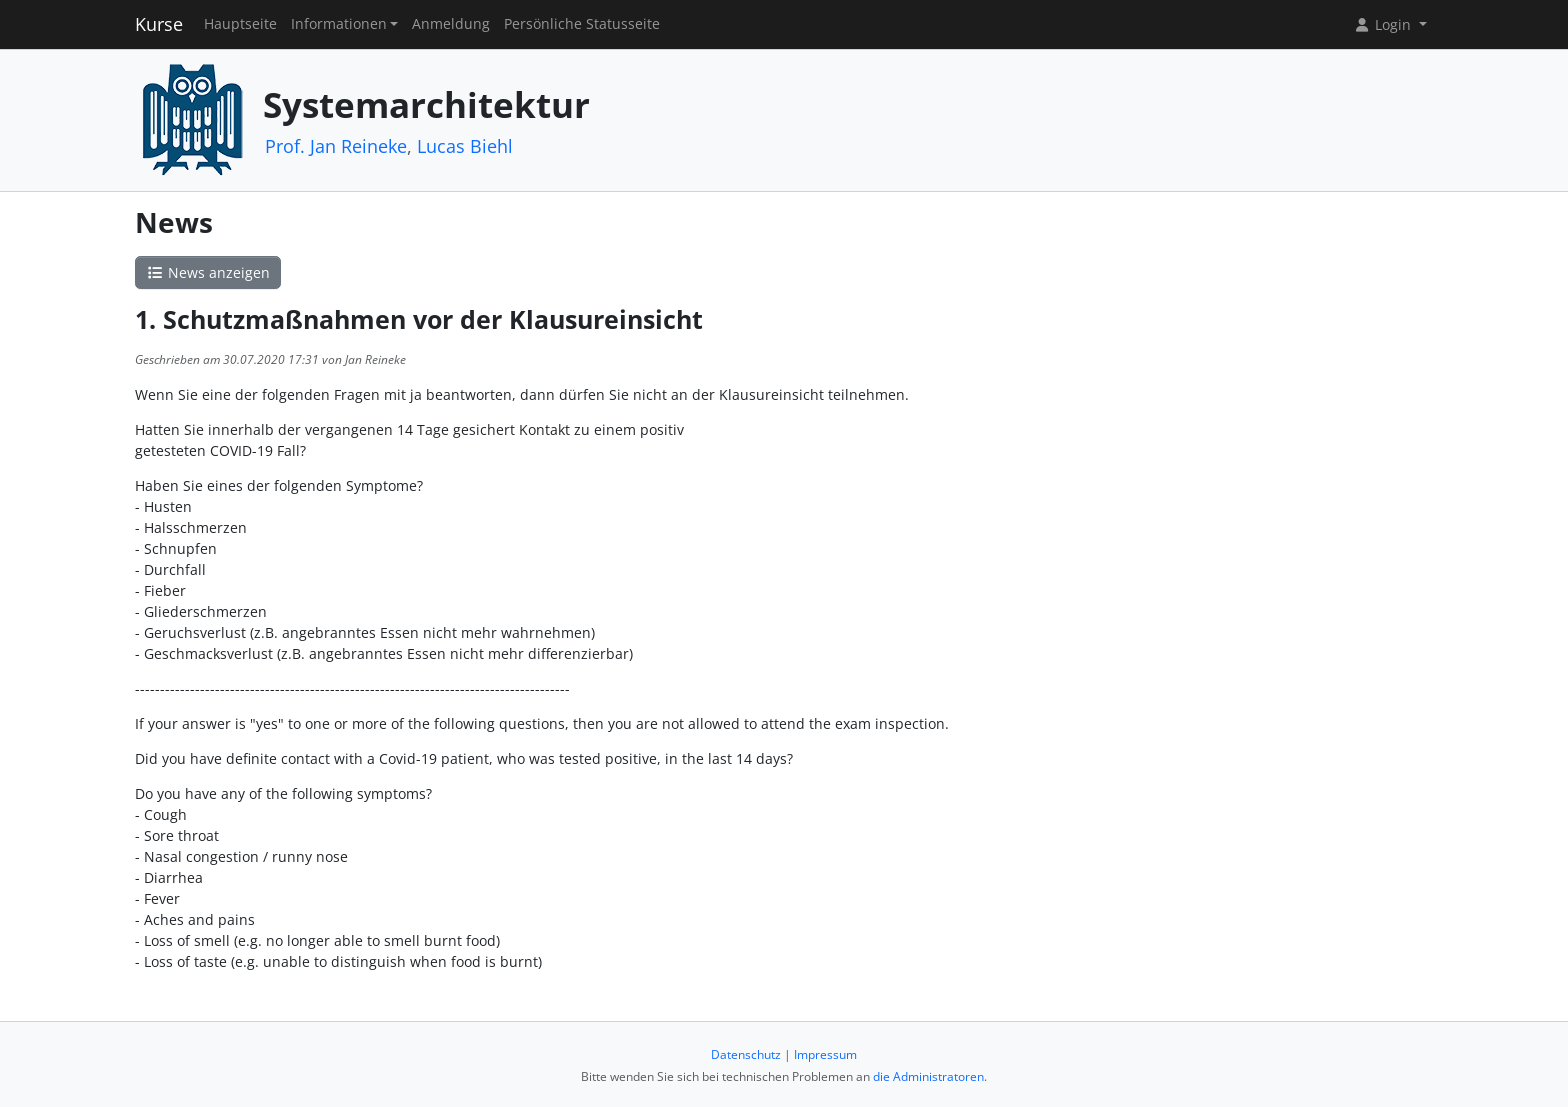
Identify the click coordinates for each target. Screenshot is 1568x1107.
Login (1384, 24)
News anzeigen (208, 272)
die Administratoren (928, 1076)
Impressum (825, 1054)
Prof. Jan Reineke (336, 146)
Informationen (339, 24)
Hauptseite (240, 24)
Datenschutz (746, 1054)
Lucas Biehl (465, 146)
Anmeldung (451, 24)
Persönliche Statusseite (582, 24)
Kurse (159, 24)
